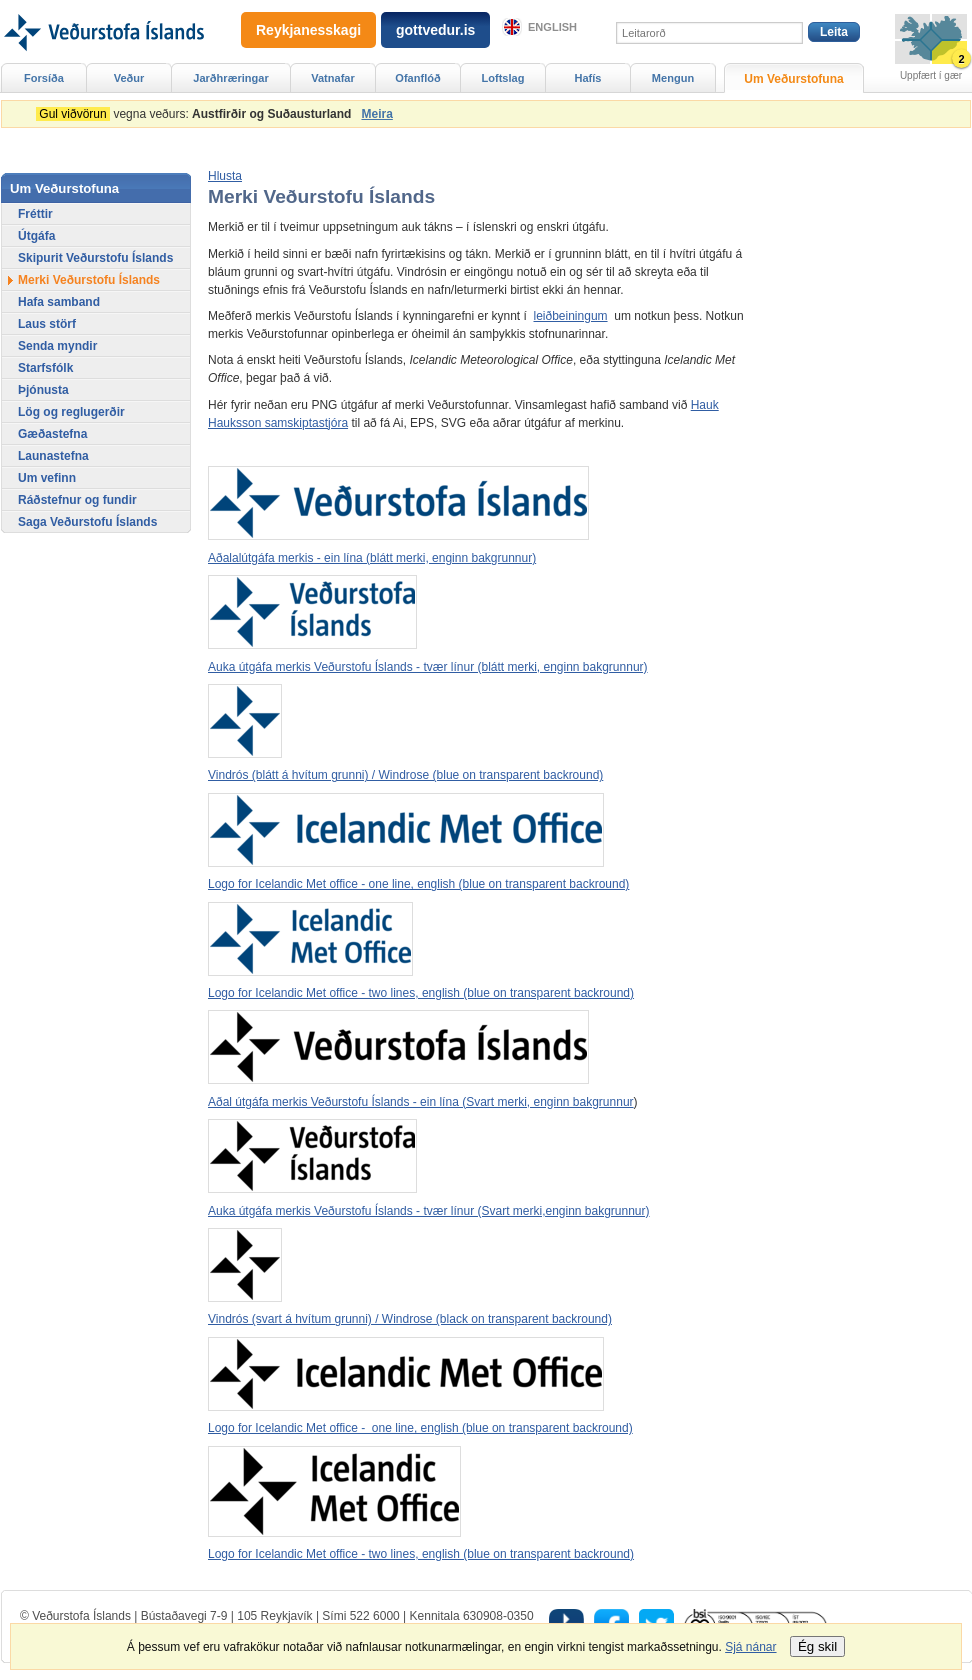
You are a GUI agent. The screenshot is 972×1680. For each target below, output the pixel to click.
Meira (376, 114)
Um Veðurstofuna (793, 79)
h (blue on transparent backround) (542, 1428)
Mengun (673, 78)
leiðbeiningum (571, 316)
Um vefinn (47, 478)
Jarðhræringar (230, 78)
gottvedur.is (435, 30)
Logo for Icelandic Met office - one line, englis (330, 1428)
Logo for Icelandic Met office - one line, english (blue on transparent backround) (418, 884)
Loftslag (503, 78)
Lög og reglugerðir (71, 412)
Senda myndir (57, 346)
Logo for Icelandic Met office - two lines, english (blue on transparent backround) (421, 993)
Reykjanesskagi (308, 30)
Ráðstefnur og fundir (77, 500)
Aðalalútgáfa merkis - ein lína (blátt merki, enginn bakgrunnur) (372, 558)
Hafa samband (59, 302)
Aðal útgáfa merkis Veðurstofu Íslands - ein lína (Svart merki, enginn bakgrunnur (421, 1102)
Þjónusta (43, 390)
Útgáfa (36, 236)
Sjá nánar (750, 1647)
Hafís (588, 78)
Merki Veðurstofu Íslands (89, 280)
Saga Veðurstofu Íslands (87, 522)
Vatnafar (333, 78)
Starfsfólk (45, 368)
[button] (225, 176)
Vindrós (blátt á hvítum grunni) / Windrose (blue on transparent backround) (405, 775)
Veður (129, 78)
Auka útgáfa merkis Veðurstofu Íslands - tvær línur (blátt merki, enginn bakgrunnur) (428, 667)
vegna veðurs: (197, 114)
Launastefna (53, 456)
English (552, 27)
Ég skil (817, 1646)
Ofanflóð (417, 78)
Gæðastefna (52, 434)
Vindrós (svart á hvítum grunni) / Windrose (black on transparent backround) (410, 1319)
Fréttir (35, 214)
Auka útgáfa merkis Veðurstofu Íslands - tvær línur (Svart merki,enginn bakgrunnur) (429, 1211)
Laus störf (47, 324)
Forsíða (44, 78)
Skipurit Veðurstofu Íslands (95, 258)
